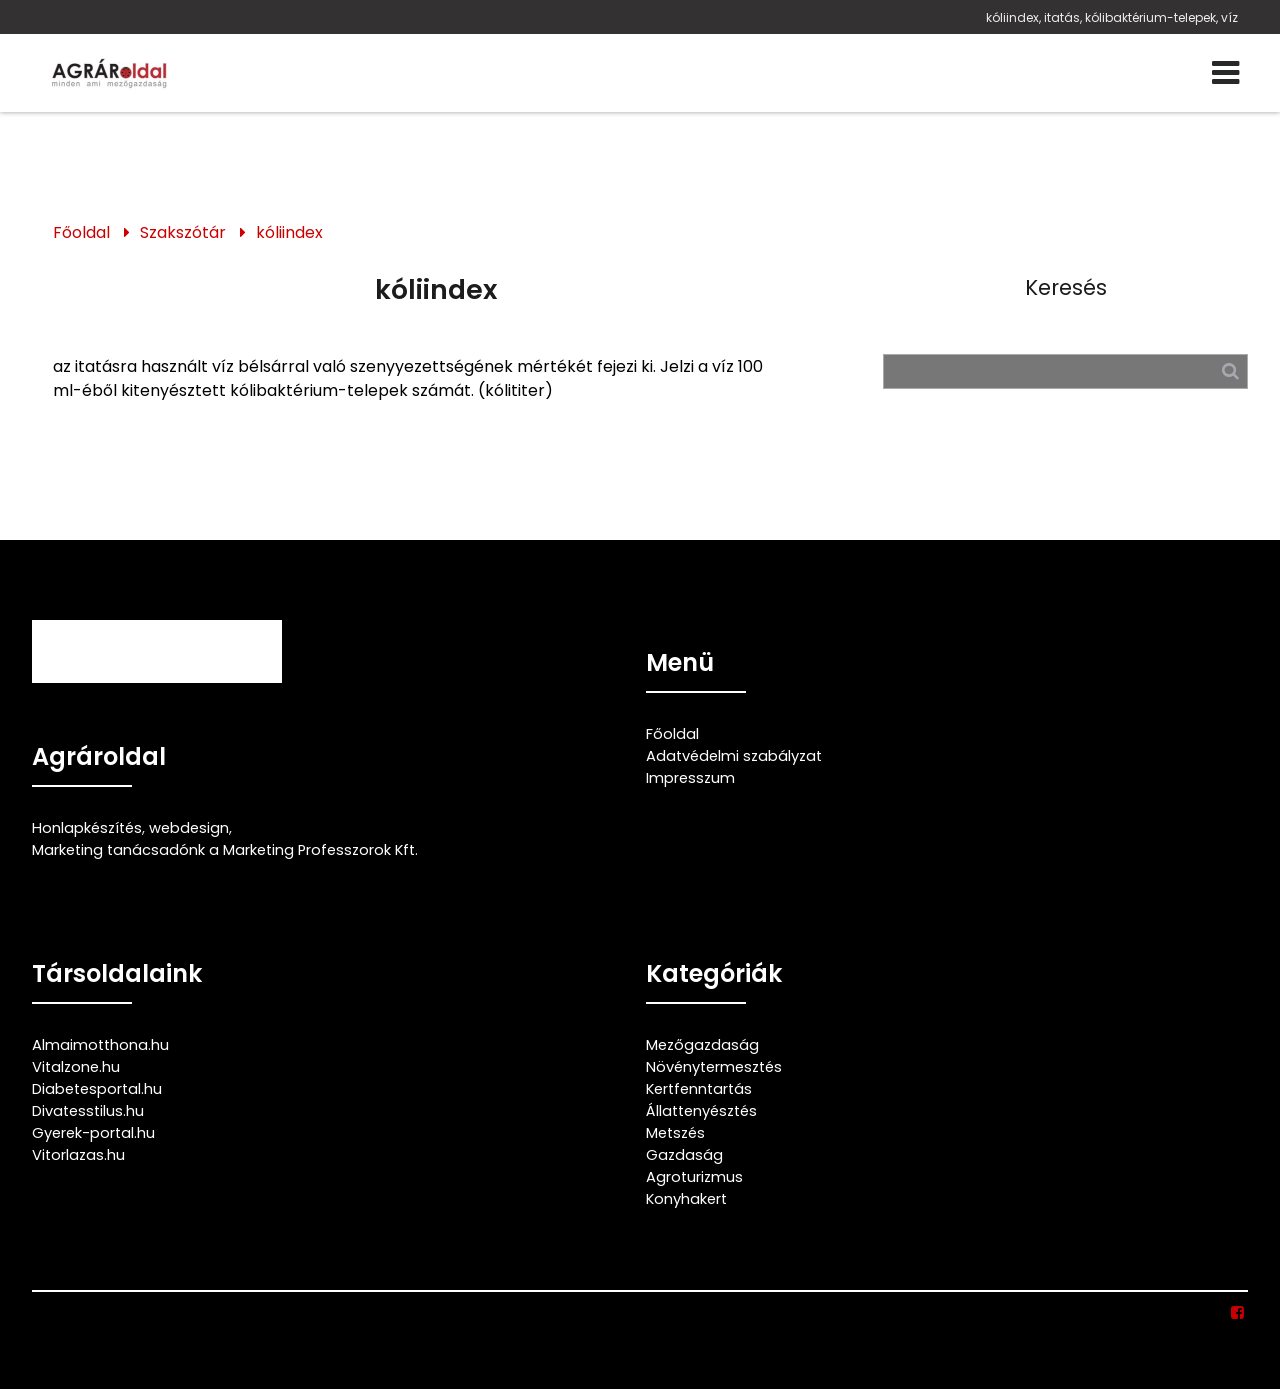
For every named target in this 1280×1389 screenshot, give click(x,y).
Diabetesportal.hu (97, 1089)
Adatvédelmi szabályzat (734, 756)
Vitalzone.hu (76, 1067)
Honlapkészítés (87, 828)
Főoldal (81, 232)
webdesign (189, 828)
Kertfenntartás (699, 1089)
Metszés (675, 1133)
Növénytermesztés (714, 1067)
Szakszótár (183, 232)
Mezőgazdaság (702, 1045)
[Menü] (1225, 73)
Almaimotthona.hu (100, 1045)
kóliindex (289, 232)
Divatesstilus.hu (88, 1111)
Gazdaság (684, 1155)
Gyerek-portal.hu (93, 1133)
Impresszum (690, 778)
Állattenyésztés (701, 1111)
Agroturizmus (694, 1177)
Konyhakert (686, 1199)
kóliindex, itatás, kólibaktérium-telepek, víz (1112, 17)
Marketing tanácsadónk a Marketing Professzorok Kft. (225, 850)
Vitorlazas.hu (78, 1155)
